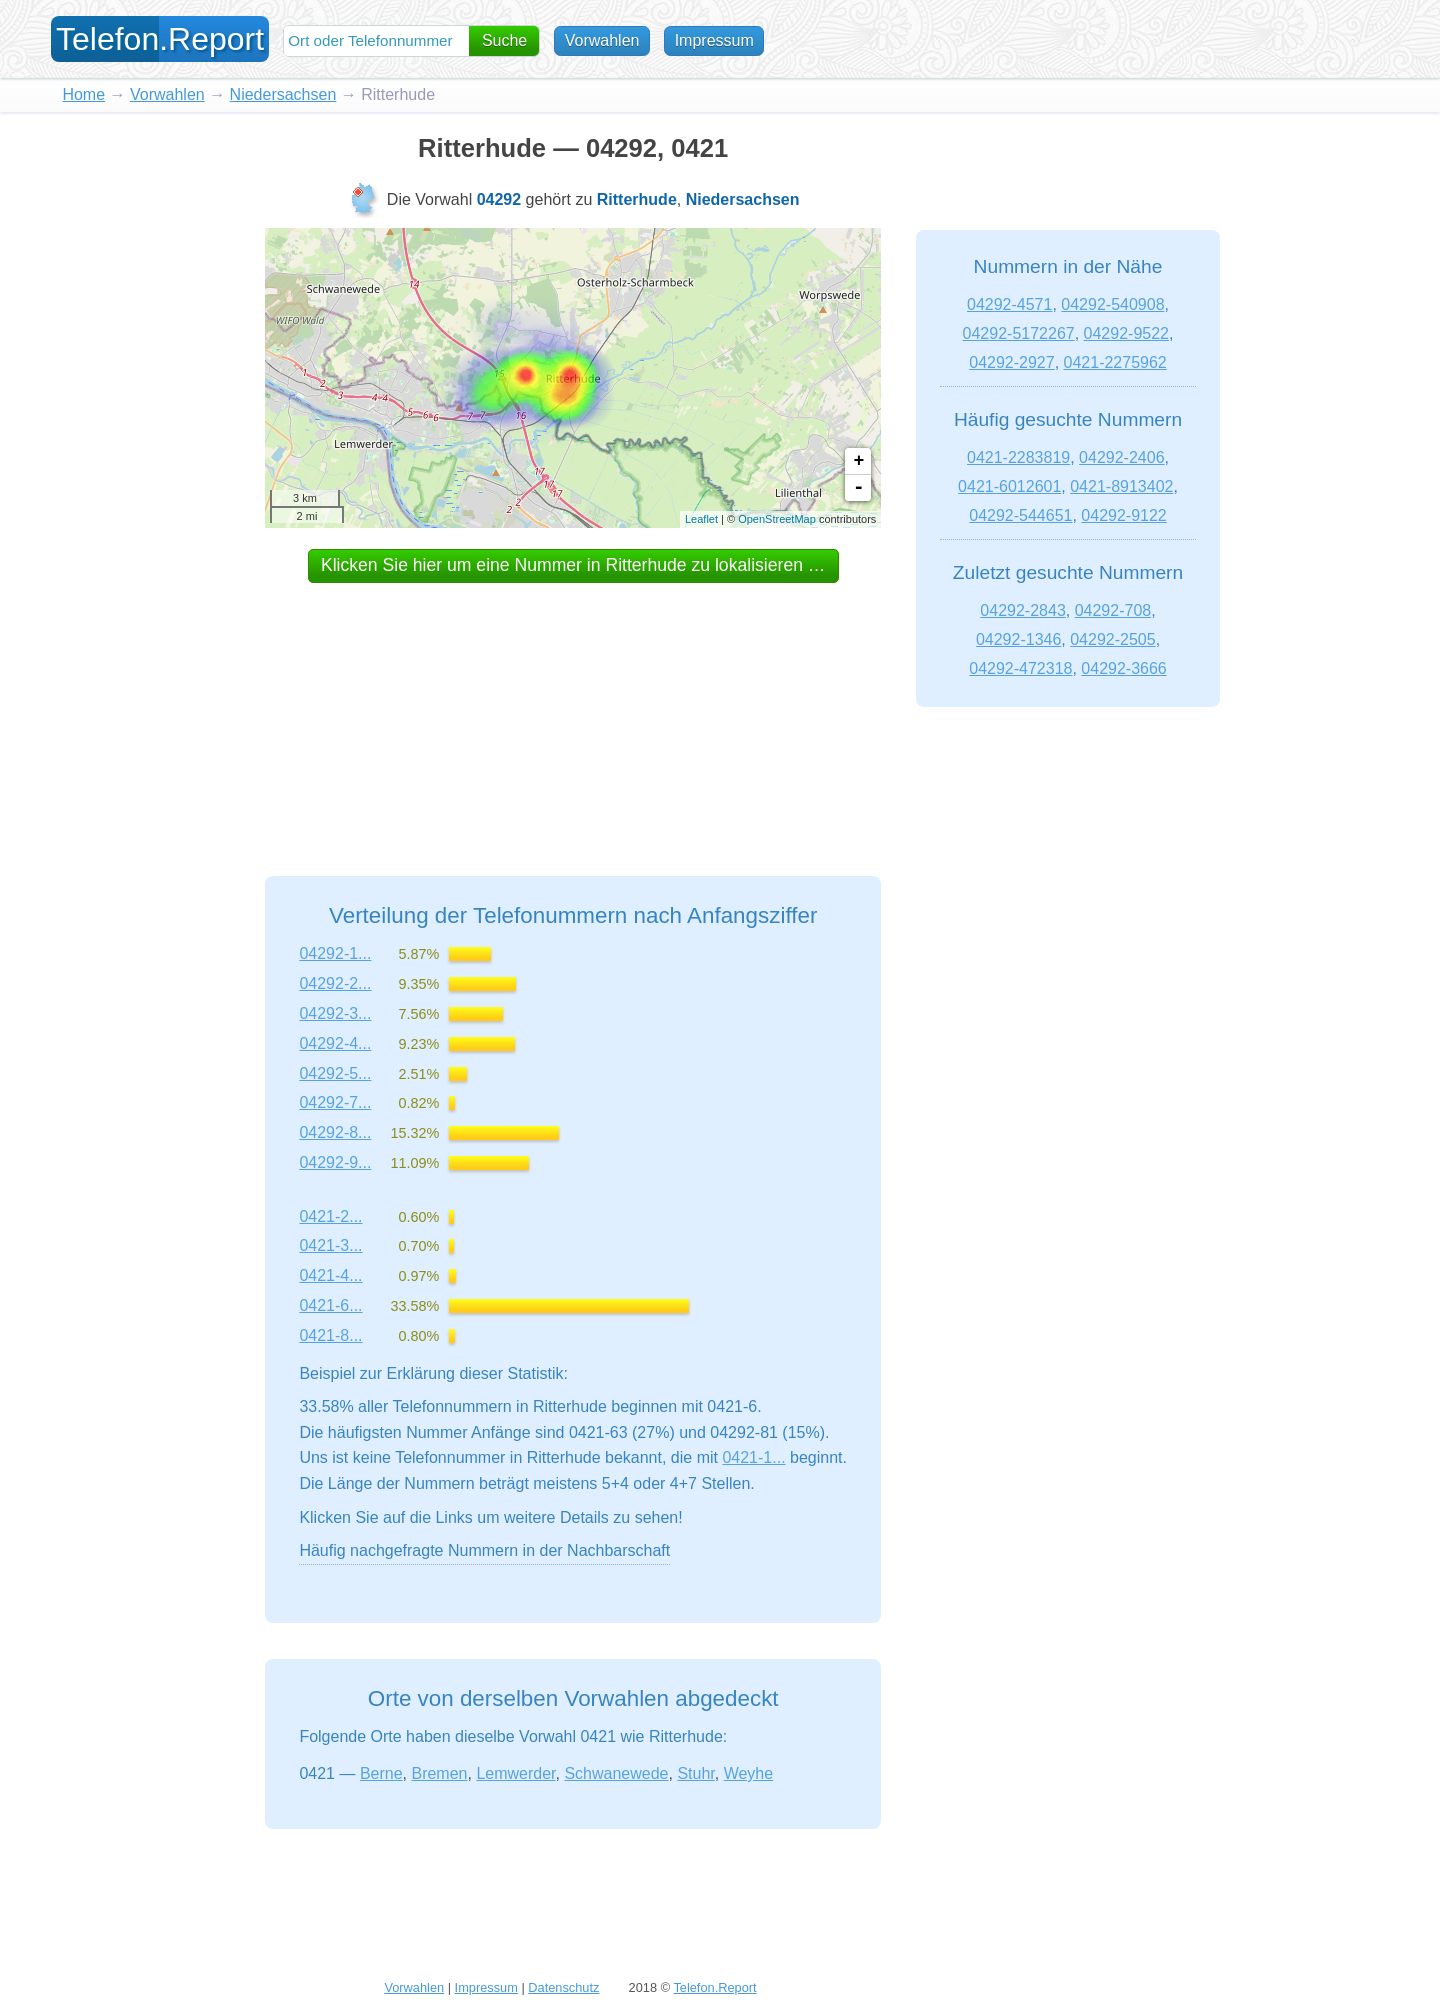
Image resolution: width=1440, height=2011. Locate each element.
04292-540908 (1112, 304)
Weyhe (749, 1773)
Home (83, 94)
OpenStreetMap (777, 519)
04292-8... (335, 1132)
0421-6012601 (1009, 486)
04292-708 (1113, 610)
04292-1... (335, 953)
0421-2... (330, 1216)
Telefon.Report (714, 1987)
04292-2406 (1121, 457)
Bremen (439, 1773)
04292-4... (335, 1043)
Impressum (717, 40)
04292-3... (335, 1013)
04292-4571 (1009, 304)
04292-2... (335, 983)
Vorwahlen (605, 40)
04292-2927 (1011, 362)
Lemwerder (515, 1773)
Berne (381, 1773)
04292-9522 (1126, 333)
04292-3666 (1123, 668)
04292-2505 (1112, 639)
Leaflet (701, 519)
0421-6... (330, 1305)
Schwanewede (616, 1773)
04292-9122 (1123, 515)
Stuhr (695, 1773)
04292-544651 (1020, 515)
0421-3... (330, 1245)
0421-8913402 (1121, 486)
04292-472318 (1020, 668)
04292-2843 (1022, 610)
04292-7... (335, 1102)
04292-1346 (1018, 639)
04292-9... (335, 1162)
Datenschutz (563, 1987)
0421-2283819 (1018, 457)
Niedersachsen (283, 94)
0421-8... (330, 1335)
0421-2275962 (1115, 362)
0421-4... (330, 1275)
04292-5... (335, 1073)
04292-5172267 (1019, 333)
